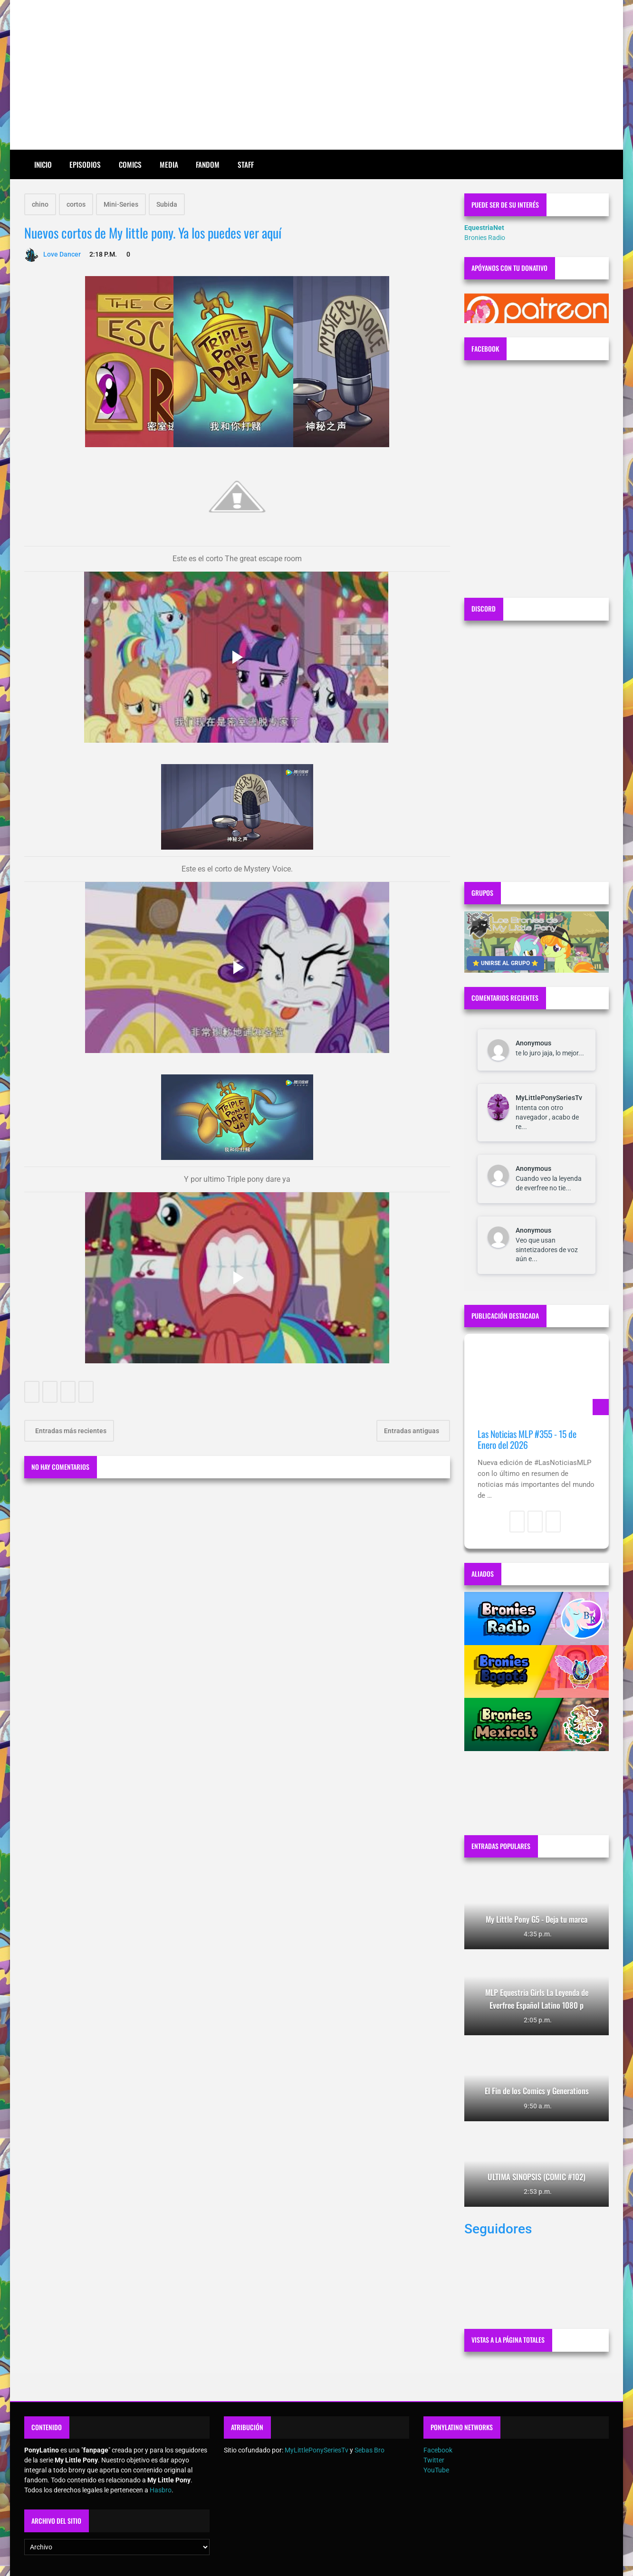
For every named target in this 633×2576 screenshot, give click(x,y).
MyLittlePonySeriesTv (549, 1097)
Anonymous (533, 1043)
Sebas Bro (369, 2450)
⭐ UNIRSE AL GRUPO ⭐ (505, 963)
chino (40, 204)
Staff (246, 164)
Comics (130, 164)
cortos (76, 204)
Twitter (433, 2460)
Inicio (43, 164)
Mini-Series (121, 204)
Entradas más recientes (70, 1431)
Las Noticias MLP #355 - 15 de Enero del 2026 (527, 1439)
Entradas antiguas (412, 1431)
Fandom (208, 164)
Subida (166, 204)
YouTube (436, 2470)
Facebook (437, 2450)
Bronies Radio (484, 237)
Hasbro (161, 2490)
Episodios (85, 164)
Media (169, 164)
